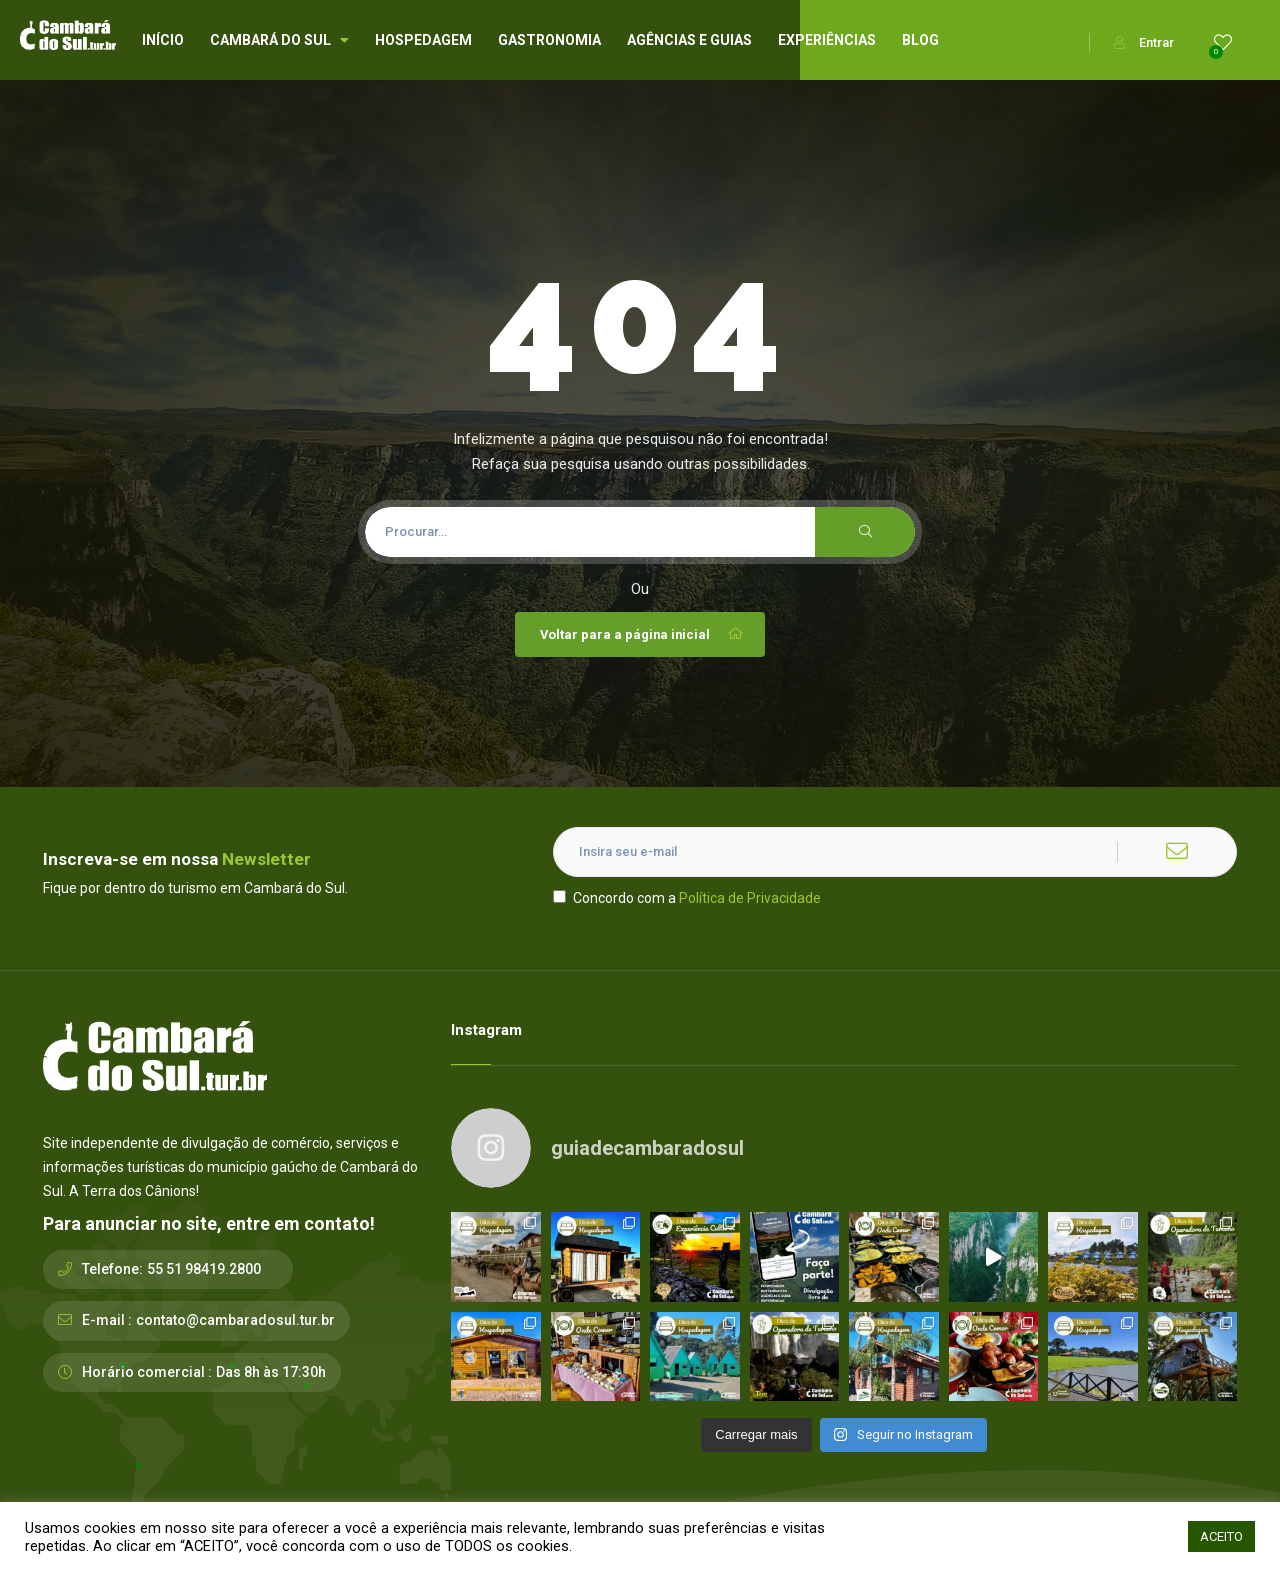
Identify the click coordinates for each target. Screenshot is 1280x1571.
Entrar (1144, 42)
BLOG (920, 40)
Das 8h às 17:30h (271, 1372)
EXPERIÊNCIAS (827, 40)
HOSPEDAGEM (423, 40)
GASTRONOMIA (549, 40)
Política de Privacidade (750, 898)
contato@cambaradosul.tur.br (235, 1320)
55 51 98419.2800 (204, 1269)
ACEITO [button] (1221, 1536)
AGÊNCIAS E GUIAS (689, 40)
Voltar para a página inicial (642, 634)
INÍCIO (163, 40)
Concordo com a (687, 898)
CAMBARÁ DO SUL (279, 40)
